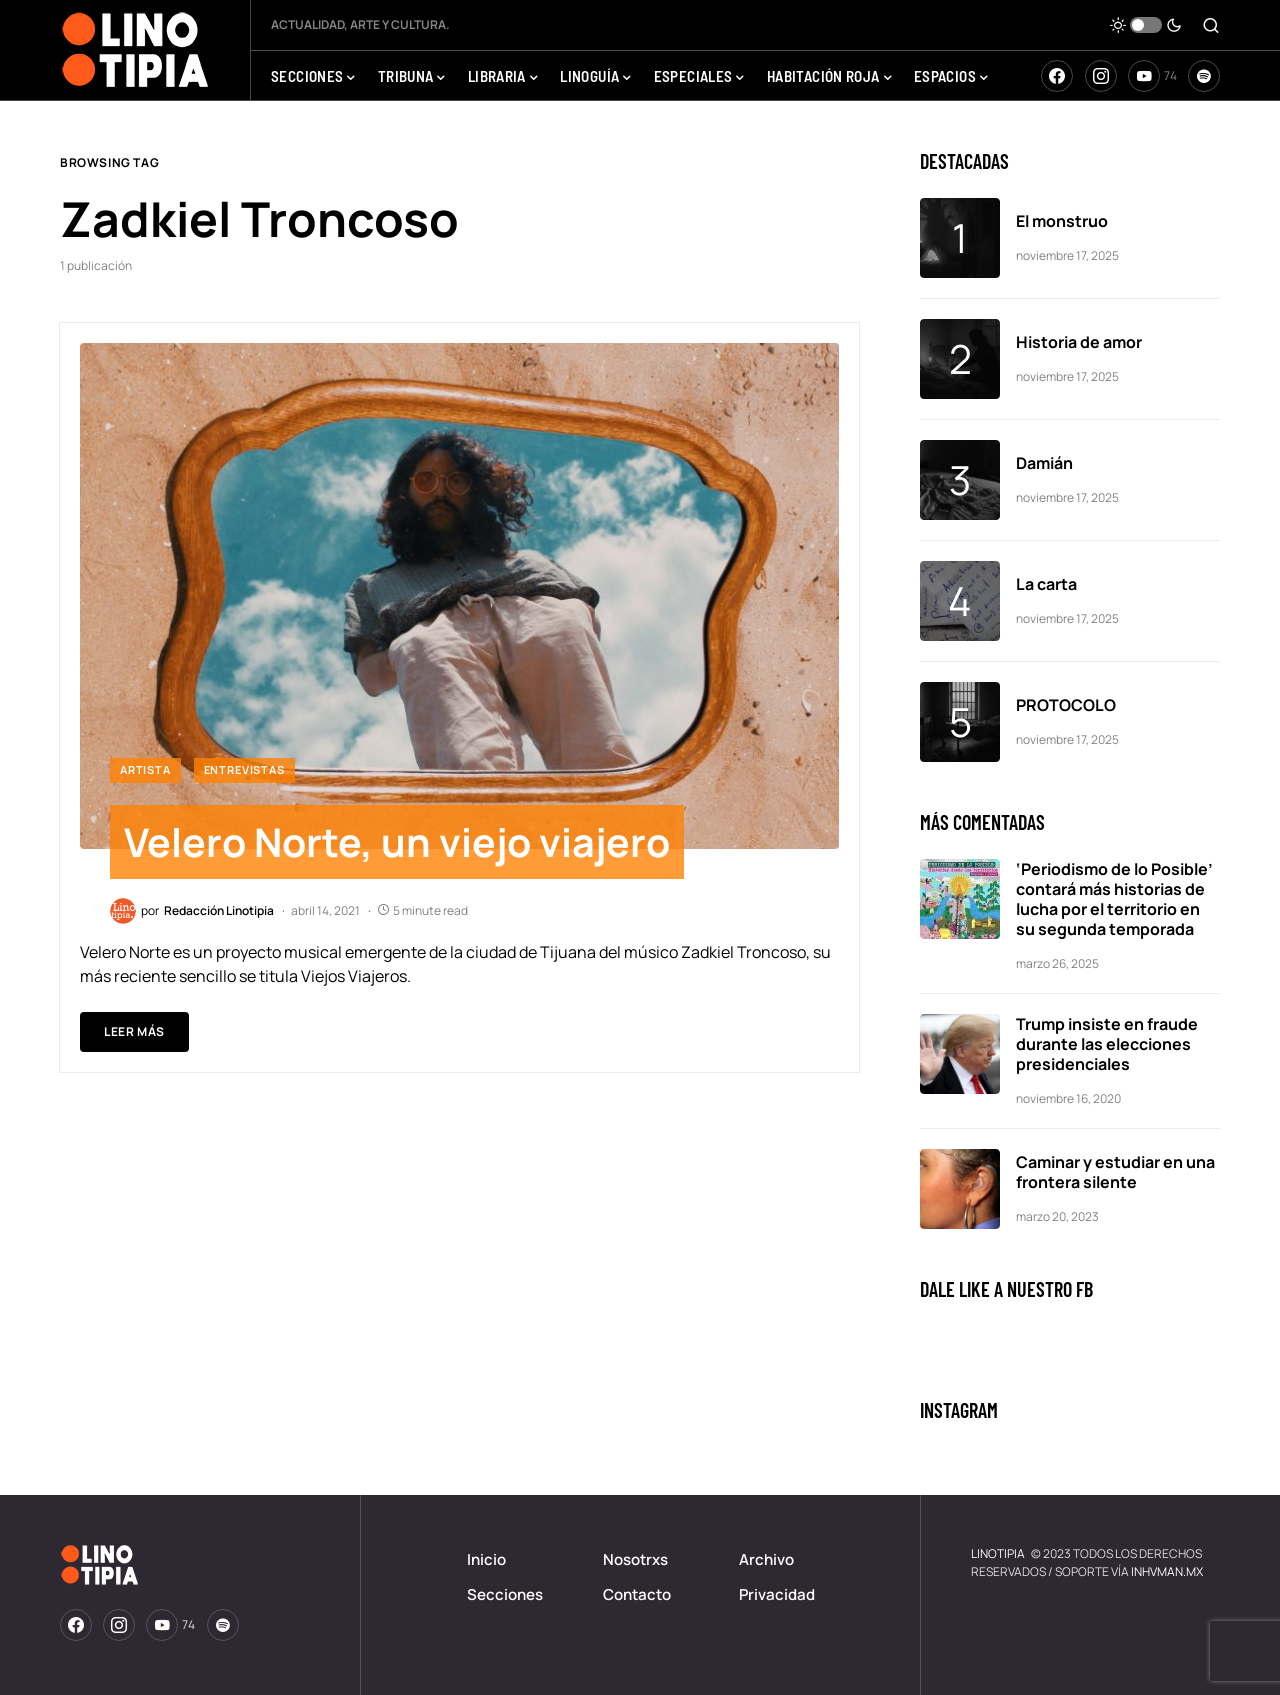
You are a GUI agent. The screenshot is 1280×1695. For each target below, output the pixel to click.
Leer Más (134, 1032)
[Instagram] (1101, 76)
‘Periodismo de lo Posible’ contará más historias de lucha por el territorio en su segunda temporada (1114, 899)
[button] (1146, 25)
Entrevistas (244, 769)
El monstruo (1062, 221)
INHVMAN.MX (1167, 1571)
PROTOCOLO (1066, 705)
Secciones (505, 1594)
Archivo (766, 1559)
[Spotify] (1204, 76)
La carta (1046, 584)
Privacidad (777, 1594)
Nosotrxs (635, 1559)
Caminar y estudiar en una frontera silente (1115, 1172)
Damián (1046, 463)
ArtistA (145, 769)
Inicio (486, 1559)
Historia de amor (1079, 342)
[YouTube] (1152, 76)
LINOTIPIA (998, 1553)
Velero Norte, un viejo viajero (401, 842)
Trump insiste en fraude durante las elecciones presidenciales (1107, 1044)
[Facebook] (1057, 76)
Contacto (637, 1594)
